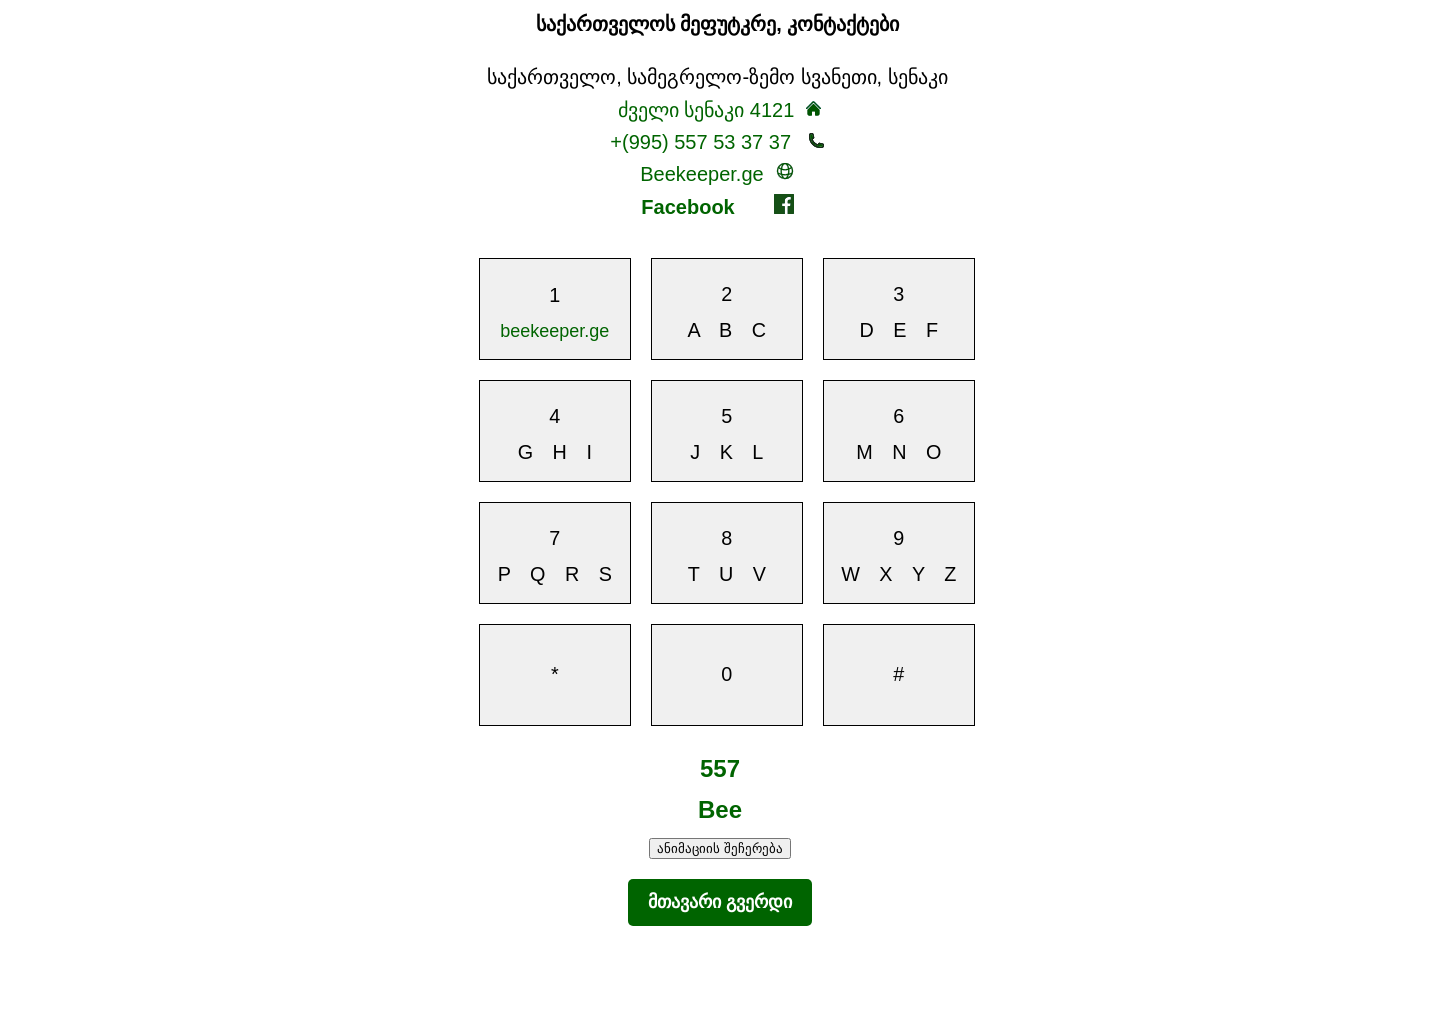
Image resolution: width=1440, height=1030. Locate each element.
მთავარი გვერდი (720, 902)
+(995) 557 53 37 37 (717, 142)
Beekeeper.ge (717, 173)
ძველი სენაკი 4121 (706, 110)
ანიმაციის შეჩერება (720, 848)
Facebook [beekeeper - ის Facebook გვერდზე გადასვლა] (717, 206)
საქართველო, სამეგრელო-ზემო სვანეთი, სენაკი (717, 77)
